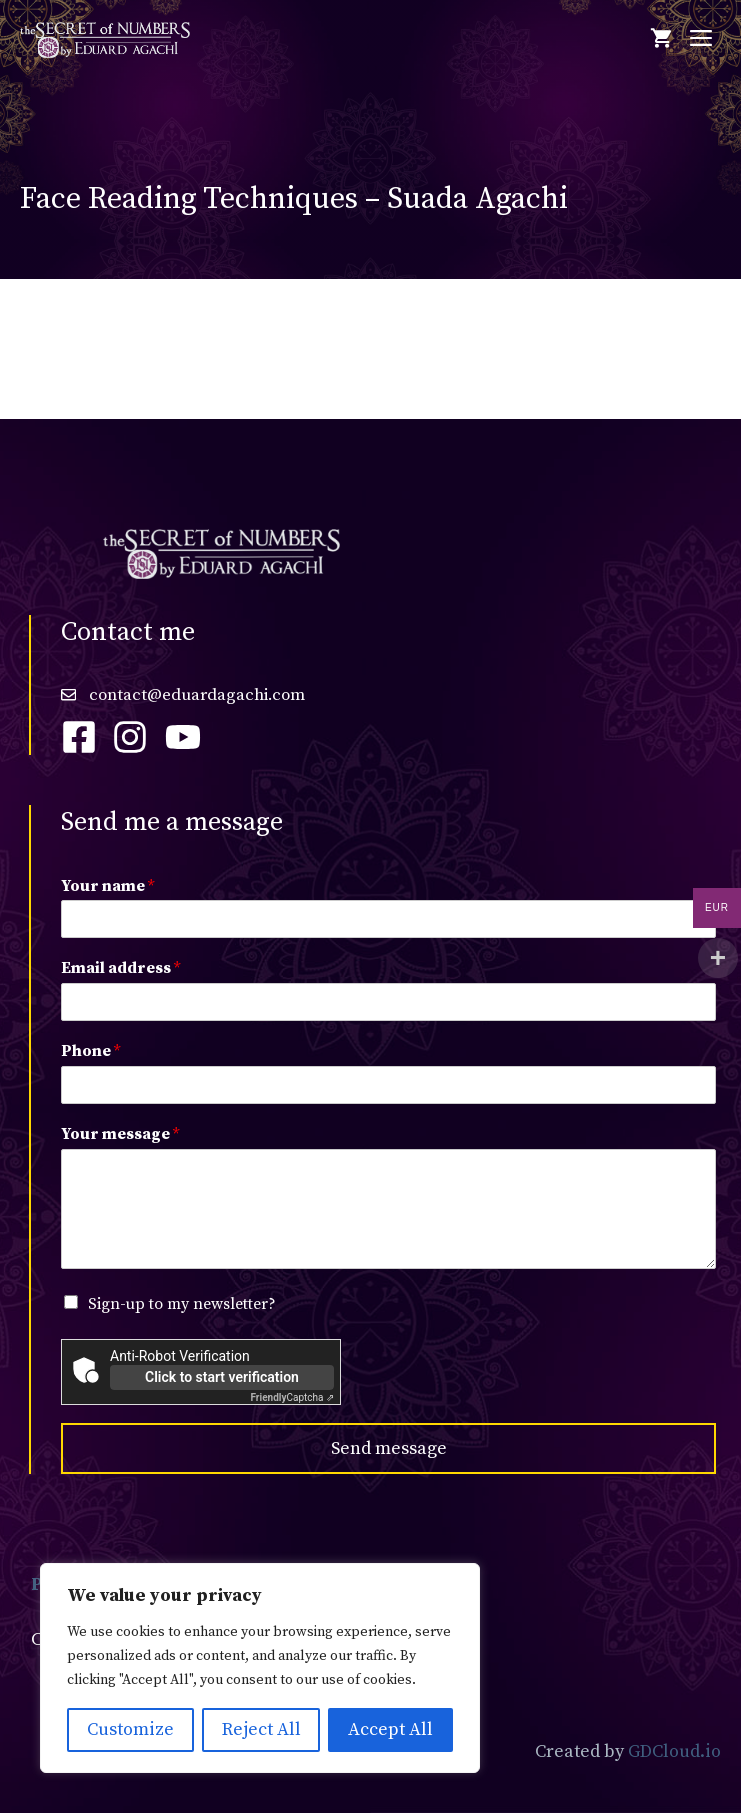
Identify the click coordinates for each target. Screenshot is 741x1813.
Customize (130, 1729)
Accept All (390, 1729)
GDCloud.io (674, 1751)
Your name (107, 886)
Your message (120, 1134)
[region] (260, 1668)
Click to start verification (222, 1377)
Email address (120, 968)
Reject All (261, 1729)
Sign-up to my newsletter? (182, 1304)
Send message (389, 1448)
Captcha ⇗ (293, 1397)
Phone (90, 1051)
